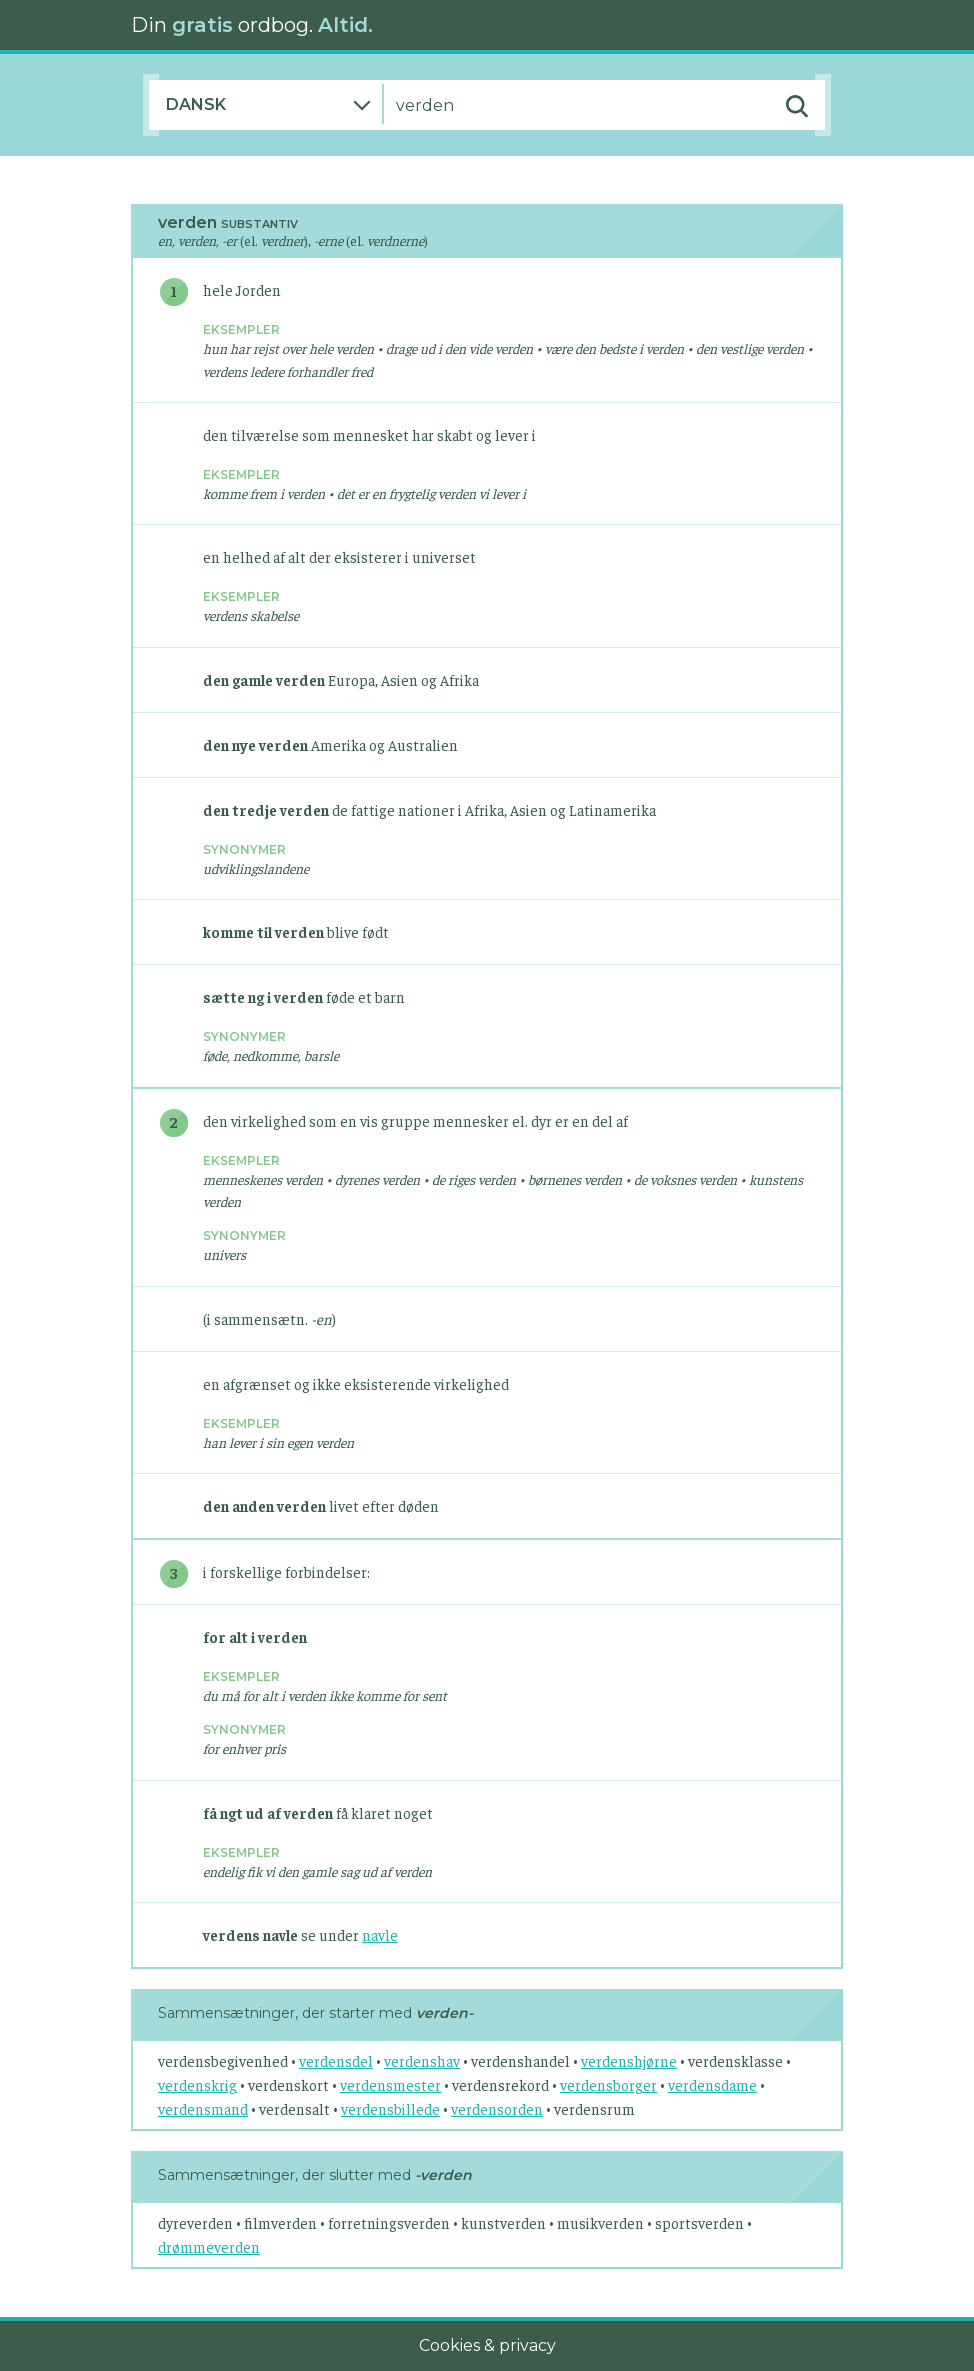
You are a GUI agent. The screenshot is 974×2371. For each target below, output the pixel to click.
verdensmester (390, 2084)
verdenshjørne (629, 2060)
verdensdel (336, 2060)
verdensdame (712, 2084)
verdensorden (497, 2108)
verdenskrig (197, 2084)
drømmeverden (209, 2246)
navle (380, 1934)
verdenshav (422, 2060)
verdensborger (608, 2084)
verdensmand (203, 2108)
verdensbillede (390, 2108)
